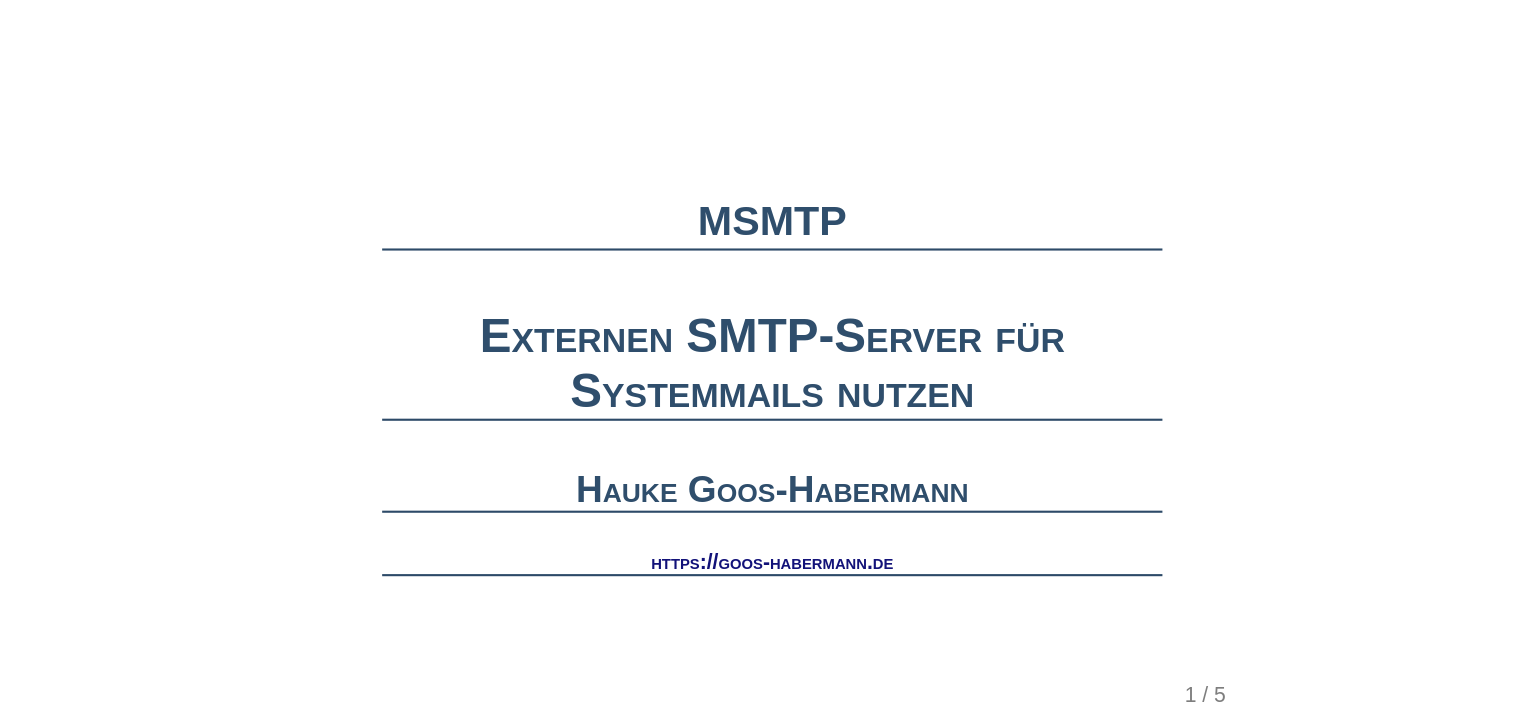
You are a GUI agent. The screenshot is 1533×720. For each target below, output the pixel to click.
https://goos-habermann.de (772, 561)
